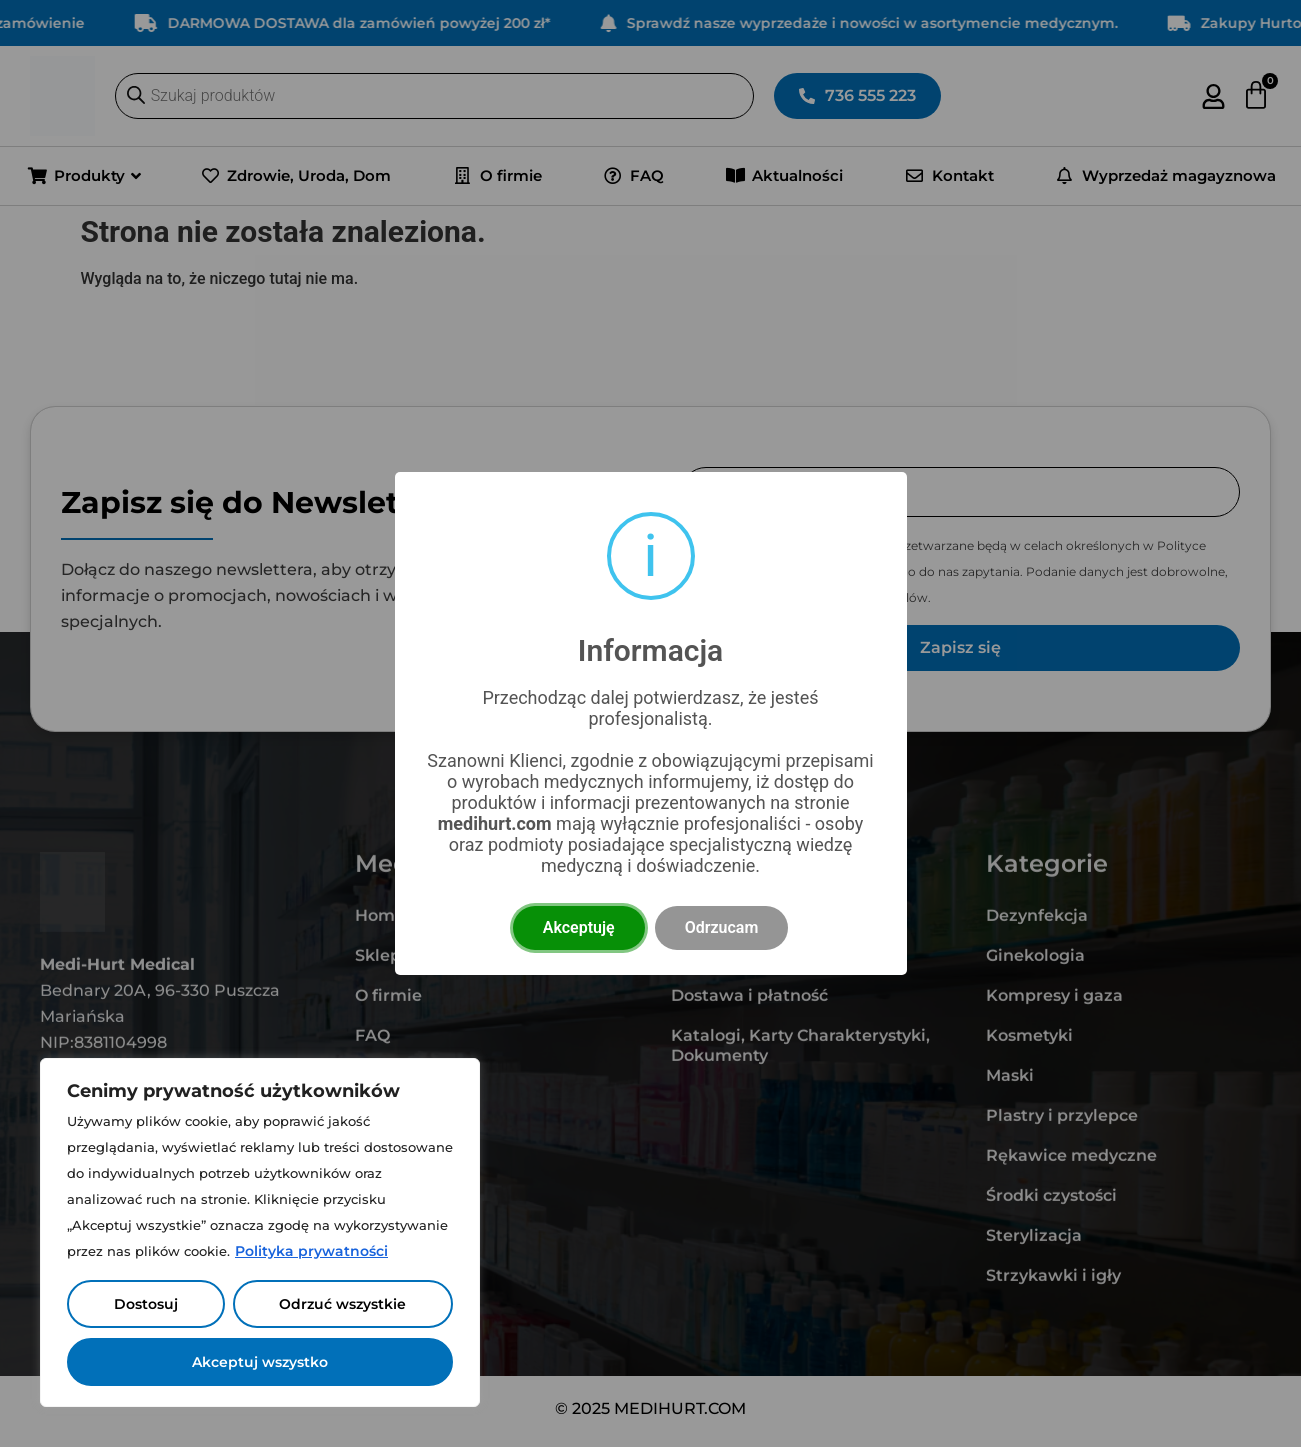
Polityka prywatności (311, 1251)
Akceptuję (579, 927)
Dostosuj (146, 1304)
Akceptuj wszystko (260, 1362)
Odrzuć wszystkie (342, 1304)
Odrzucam (722, 927)
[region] (260, 1232)
